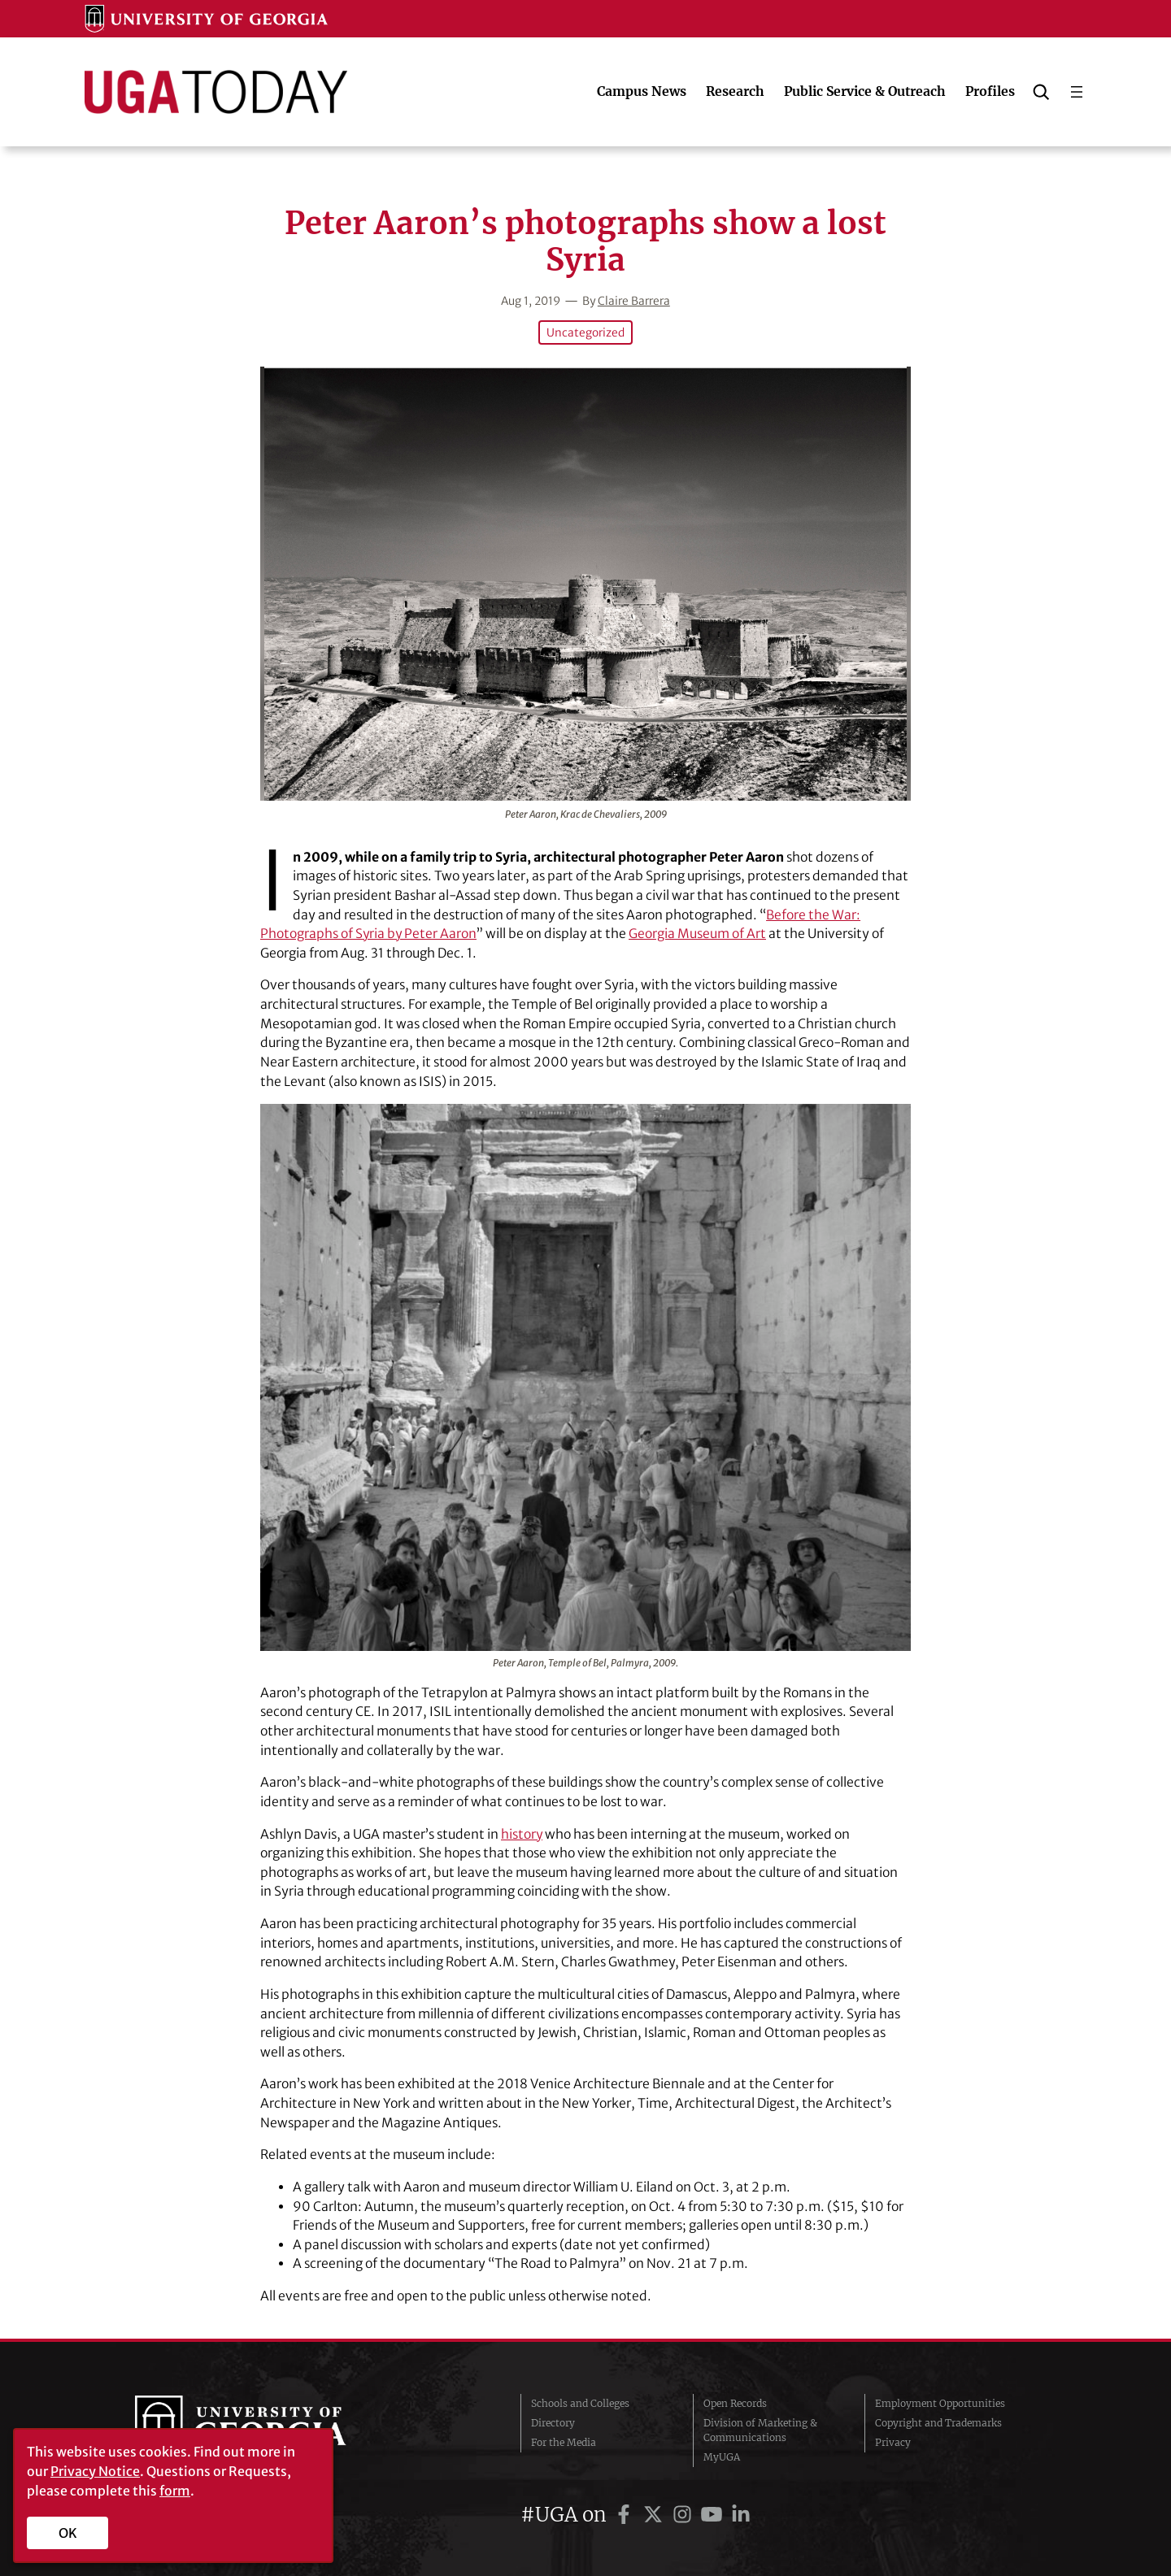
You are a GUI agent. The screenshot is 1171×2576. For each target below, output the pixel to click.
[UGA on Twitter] (655, 2514)
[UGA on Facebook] (626, 2514)
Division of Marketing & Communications (760, 2430)
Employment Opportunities (940, 2403)
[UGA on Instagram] (684, 2514)
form (174, 2491)
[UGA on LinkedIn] (741, 2514)
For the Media (563, 2442)
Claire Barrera (634, 300)
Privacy (893, 2442)
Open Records (735, 2403)
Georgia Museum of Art (699, 933)
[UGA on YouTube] (714, 2514)
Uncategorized (585, 332)
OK (68, 2533)
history (522, 1834)
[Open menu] (1076, 92)
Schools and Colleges (580, 2403)
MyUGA (721, 2457)
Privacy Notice (95, 2471)
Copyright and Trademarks (938, 2423)
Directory (553, 2423)
